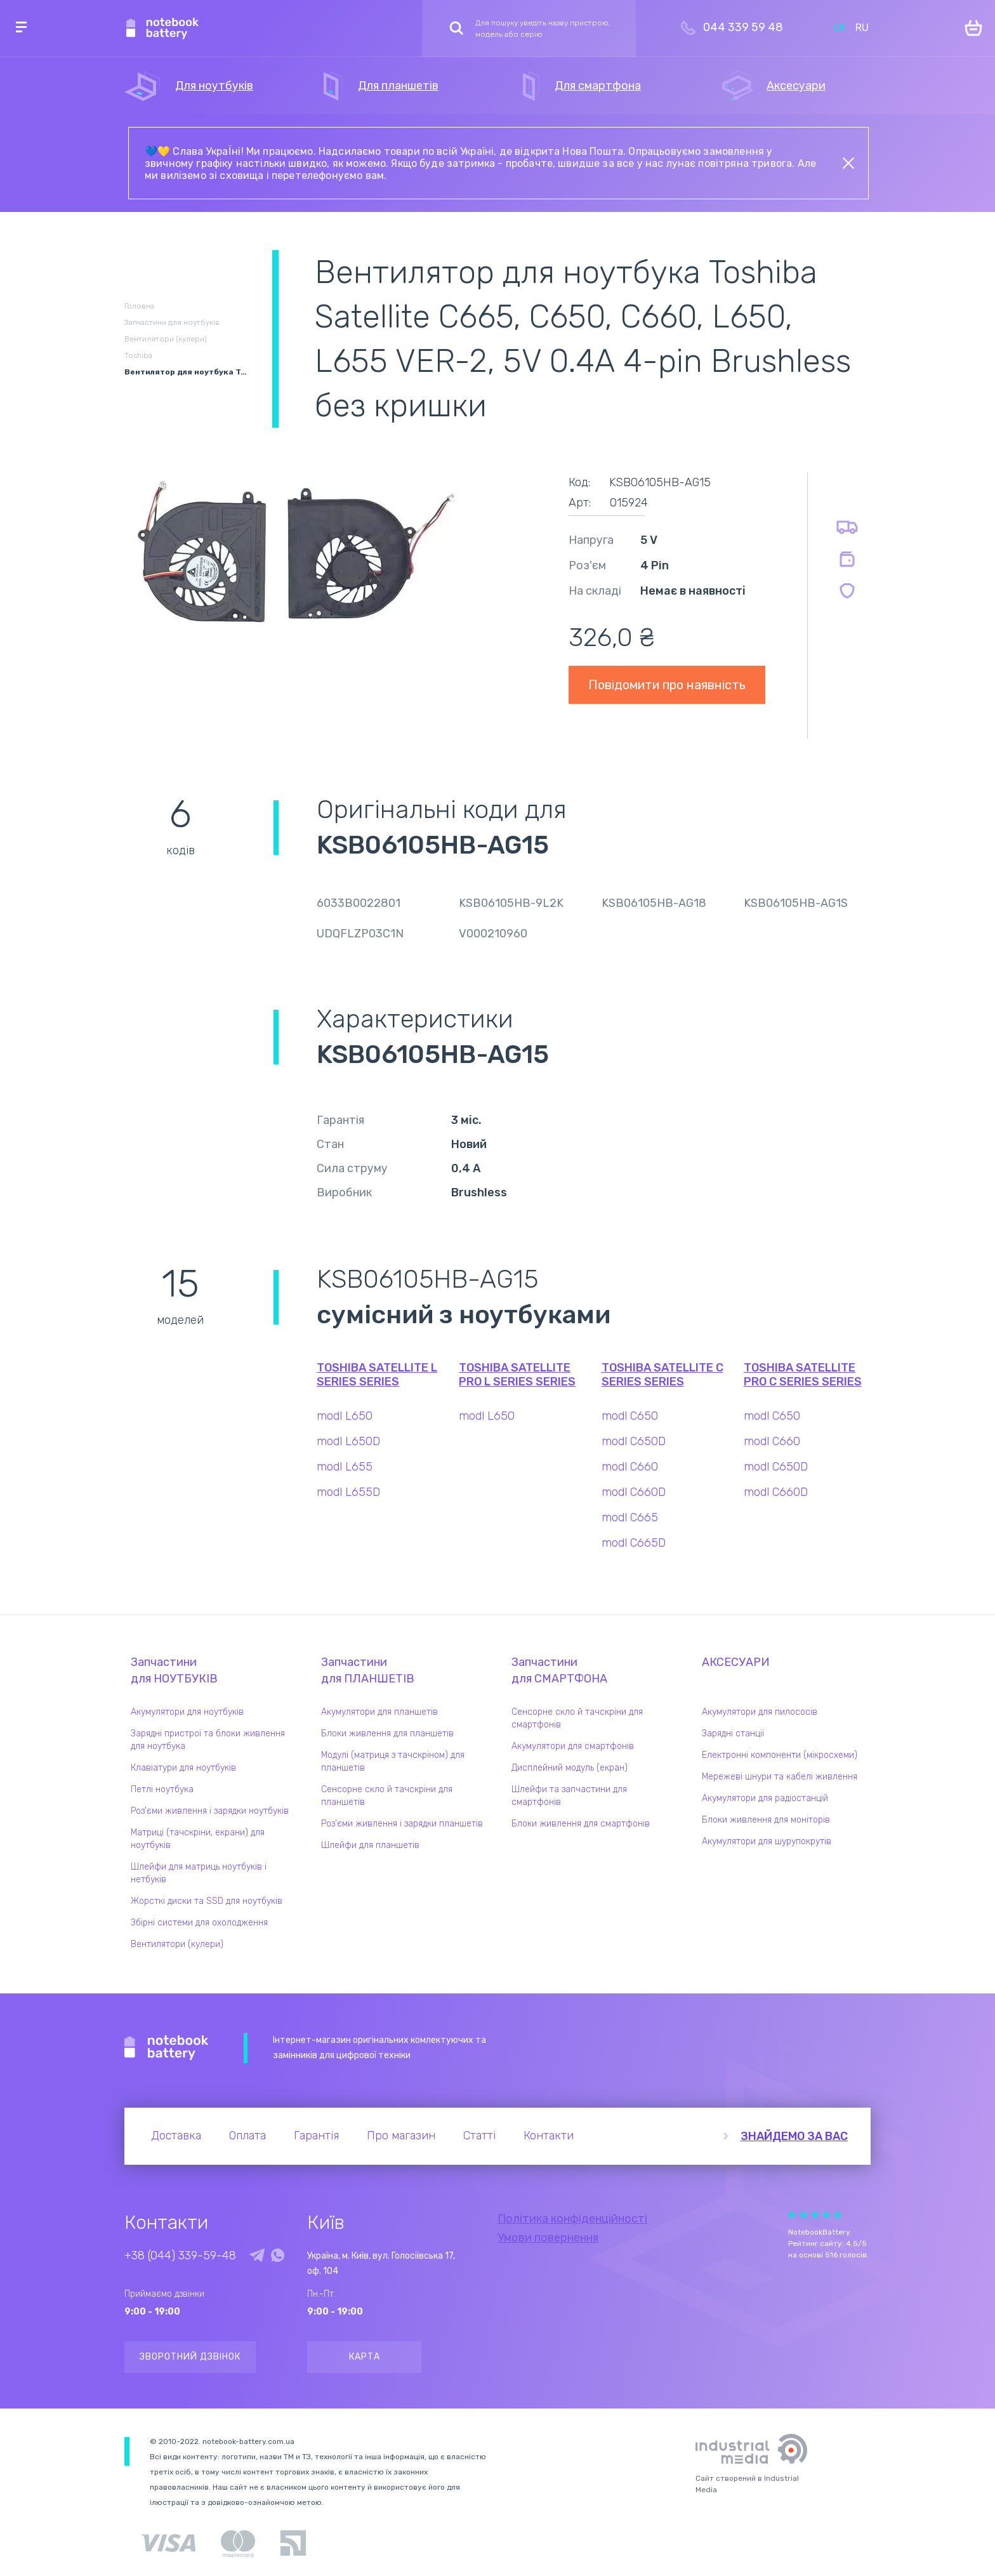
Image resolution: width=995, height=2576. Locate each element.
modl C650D (634, 1441)
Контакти (549, 2136)
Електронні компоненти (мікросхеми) (779, 1755)
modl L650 (344, 1416)
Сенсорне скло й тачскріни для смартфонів (577, 1718)
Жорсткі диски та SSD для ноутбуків (206, 1901)
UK (839, 28)
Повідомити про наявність (667, 684)
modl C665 (630, 1517)
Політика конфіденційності (572, 2219)
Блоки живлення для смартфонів (580, 1823)
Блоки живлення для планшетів (387, 1733)
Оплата (247, 2136)
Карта (364, 2356)
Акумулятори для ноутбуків (187, 1712)
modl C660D (634, 1492)
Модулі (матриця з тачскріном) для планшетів (393, 1761)
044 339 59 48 (743, 27)
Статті (479, 2136)
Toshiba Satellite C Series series (662, 1375)
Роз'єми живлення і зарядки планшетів (402, 1823)
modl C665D (634, 1543)
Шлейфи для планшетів (370, 1845)
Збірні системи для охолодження (199, 1922)
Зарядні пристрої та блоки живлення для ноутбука (208, 1740)
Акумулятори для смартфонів (572, 1746)
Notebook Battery (166, 2048)
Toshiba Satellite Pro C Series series (803, 1375)
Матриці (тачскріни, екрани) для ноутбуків (198, 1839)
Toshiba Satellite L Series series (377, 1375)
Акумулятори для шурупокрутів (766, 1841)
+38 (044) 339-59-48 (180, 2255)
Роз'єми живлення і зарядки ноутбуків (210, 1811)
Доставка (176, 2136)
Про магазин (401, 2136)
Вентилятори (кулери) (177, 1944)
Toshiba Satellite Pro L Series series (517, 1375)
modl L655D (348, 1492)
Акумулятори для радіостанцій (765, 1798)
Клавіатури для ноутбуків (183, 1767)
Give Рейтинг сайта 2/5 (803, 2214)
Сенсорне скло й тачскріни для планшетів (386, 1795)
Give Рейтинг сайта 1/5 (792, 2214)
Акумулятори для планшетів (379, 1712)
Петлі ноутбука (162, 1789)
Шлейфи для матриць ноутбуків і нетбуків (199, 1873)
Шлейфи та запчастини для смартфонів (569, 1795)
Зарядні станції (733, 1733)
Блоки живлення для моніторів (766, 1819)
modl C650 (630, 1416)
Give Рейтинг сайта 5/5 (837, 2214)
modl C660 (630, 1467)
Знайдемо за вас (794, 2136)
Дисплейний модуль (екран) (569, 1767)
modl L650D (348, 1441)
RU (862, 28)
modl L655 (344, 1467)
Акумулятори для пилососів (759, 1712)
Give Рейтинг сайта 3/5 (814, 2214)
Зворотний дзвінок (190, 2356)
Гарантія (316, 2136)
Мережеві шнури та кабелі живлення (779, 1776)
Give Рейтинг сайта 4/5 (826, 2214)
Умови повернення (548, 2238)
